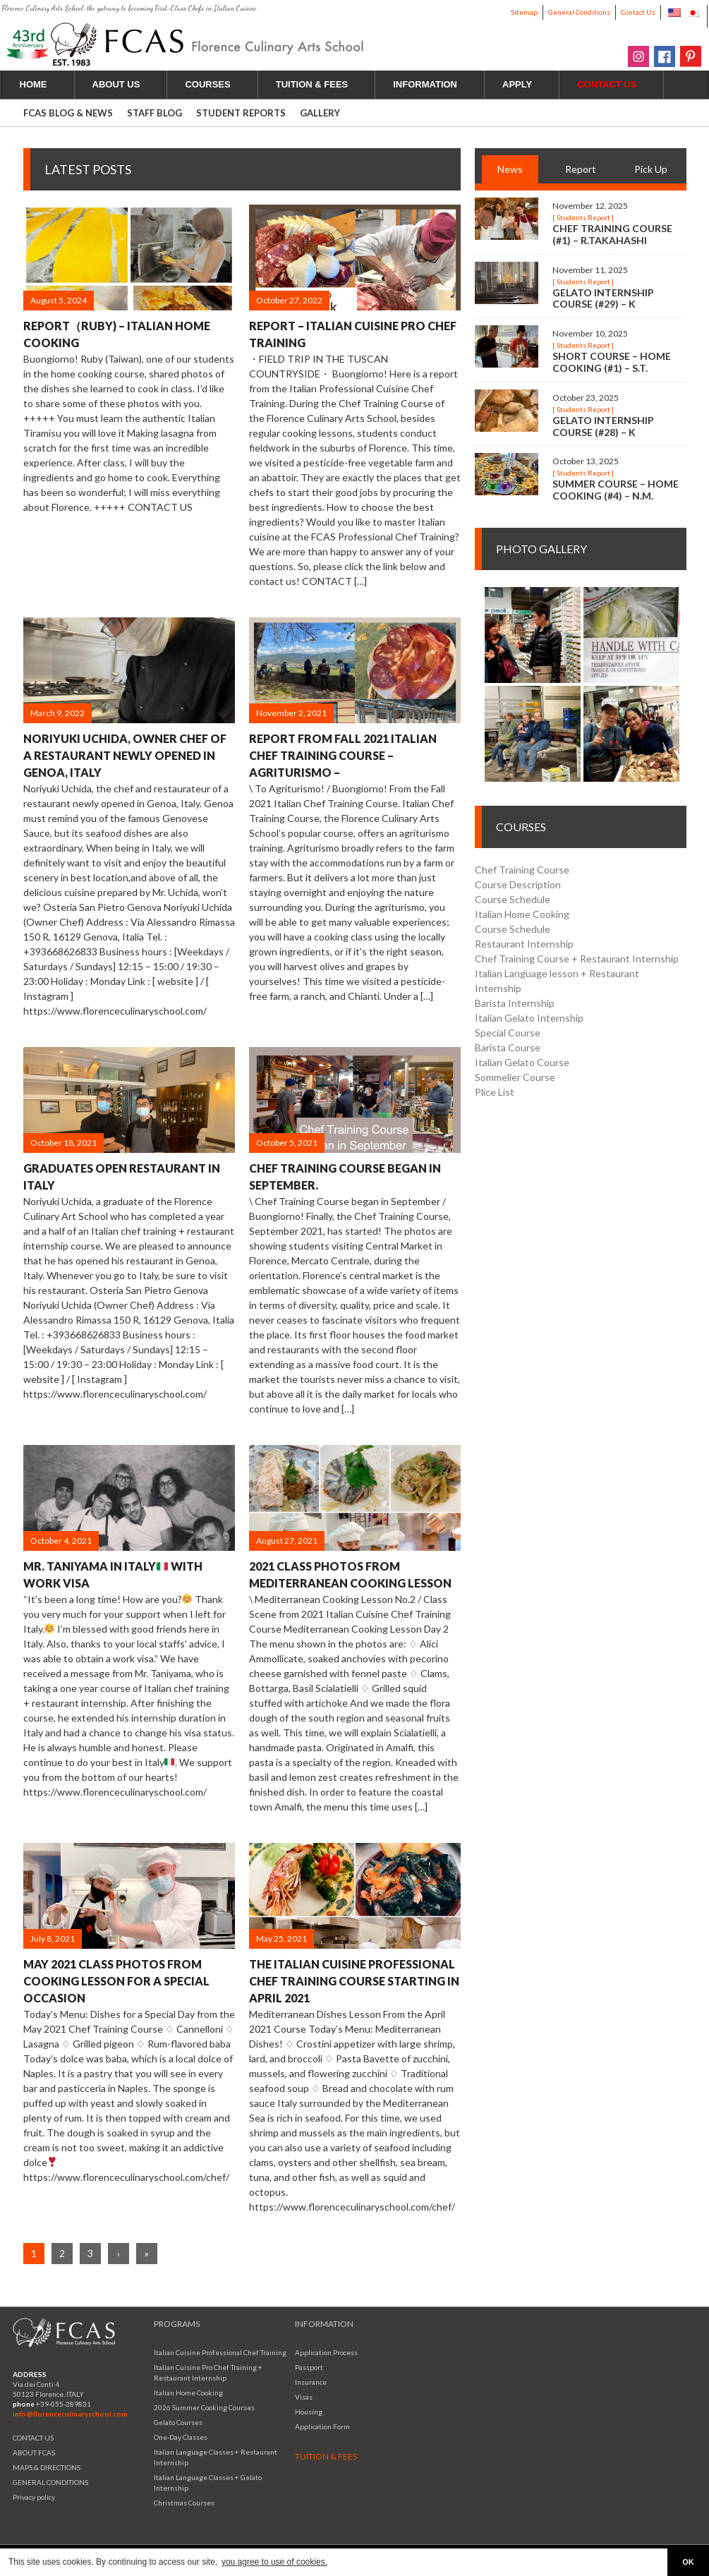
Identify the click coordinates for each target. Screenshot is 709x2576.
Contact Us (638, 12)
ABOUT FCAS (34, 2452)
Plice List (494, 1092)
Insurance (311, 2382)
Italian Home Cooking (522, 914)
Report (580, 169)
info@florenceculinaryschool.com (70, 2413)
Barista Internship (515, 1003)
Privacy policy (34, 2497)
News (510, 169)
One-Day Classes (180, 2437)
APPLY (525, 84)
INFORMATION (433, 84)
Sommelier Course (515, 1077)
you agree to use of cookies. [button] (274, 2562)
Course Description (518, 884)
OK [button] (687, 2562)
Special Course (507, 1033)
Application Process (326, 2352)
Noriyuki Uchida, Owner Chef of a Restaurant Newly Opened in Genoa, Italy (124, 755)
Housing (308, 2411)
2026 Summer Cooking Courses (204, 2407)
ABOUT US (124, 84)
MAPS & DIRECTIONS (46, 2467)
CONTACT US (33, 2437)
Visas (304, 2397)
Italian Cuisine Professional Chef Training (220, 2352)
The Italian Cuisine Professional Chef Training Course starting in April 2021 (354, 1980)
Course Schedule (512, 899)
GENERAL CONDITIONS (50, 2482)
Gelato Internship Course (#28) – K (603, 426)
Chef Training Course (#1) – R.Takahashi (612, 234)
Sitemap (524, 12)
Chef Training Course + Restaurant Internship (577, 959)
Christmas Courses (184, 2502)
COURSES (215, 84)
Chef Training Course (522, 870)
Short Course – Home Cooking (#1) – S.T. (611, 362)
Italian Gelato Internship (529, 1018)
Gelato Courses (178, 2422)
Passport (309, 2367)
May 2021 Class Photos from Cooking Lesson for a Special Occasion (116, 1980)
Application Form (322, 2426)
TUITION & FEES (320, 84)
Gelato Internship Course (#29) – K (603, 298)
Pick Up (650, 169)
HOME (33, 84)
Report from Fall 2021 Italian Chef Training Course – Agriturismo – (343, 755)
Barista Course (507, 1047)
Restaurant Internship (524, 944)
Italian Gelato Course (522, 1062)
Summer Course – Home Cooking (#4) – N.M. (615, 490)
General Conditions (579, 12)
